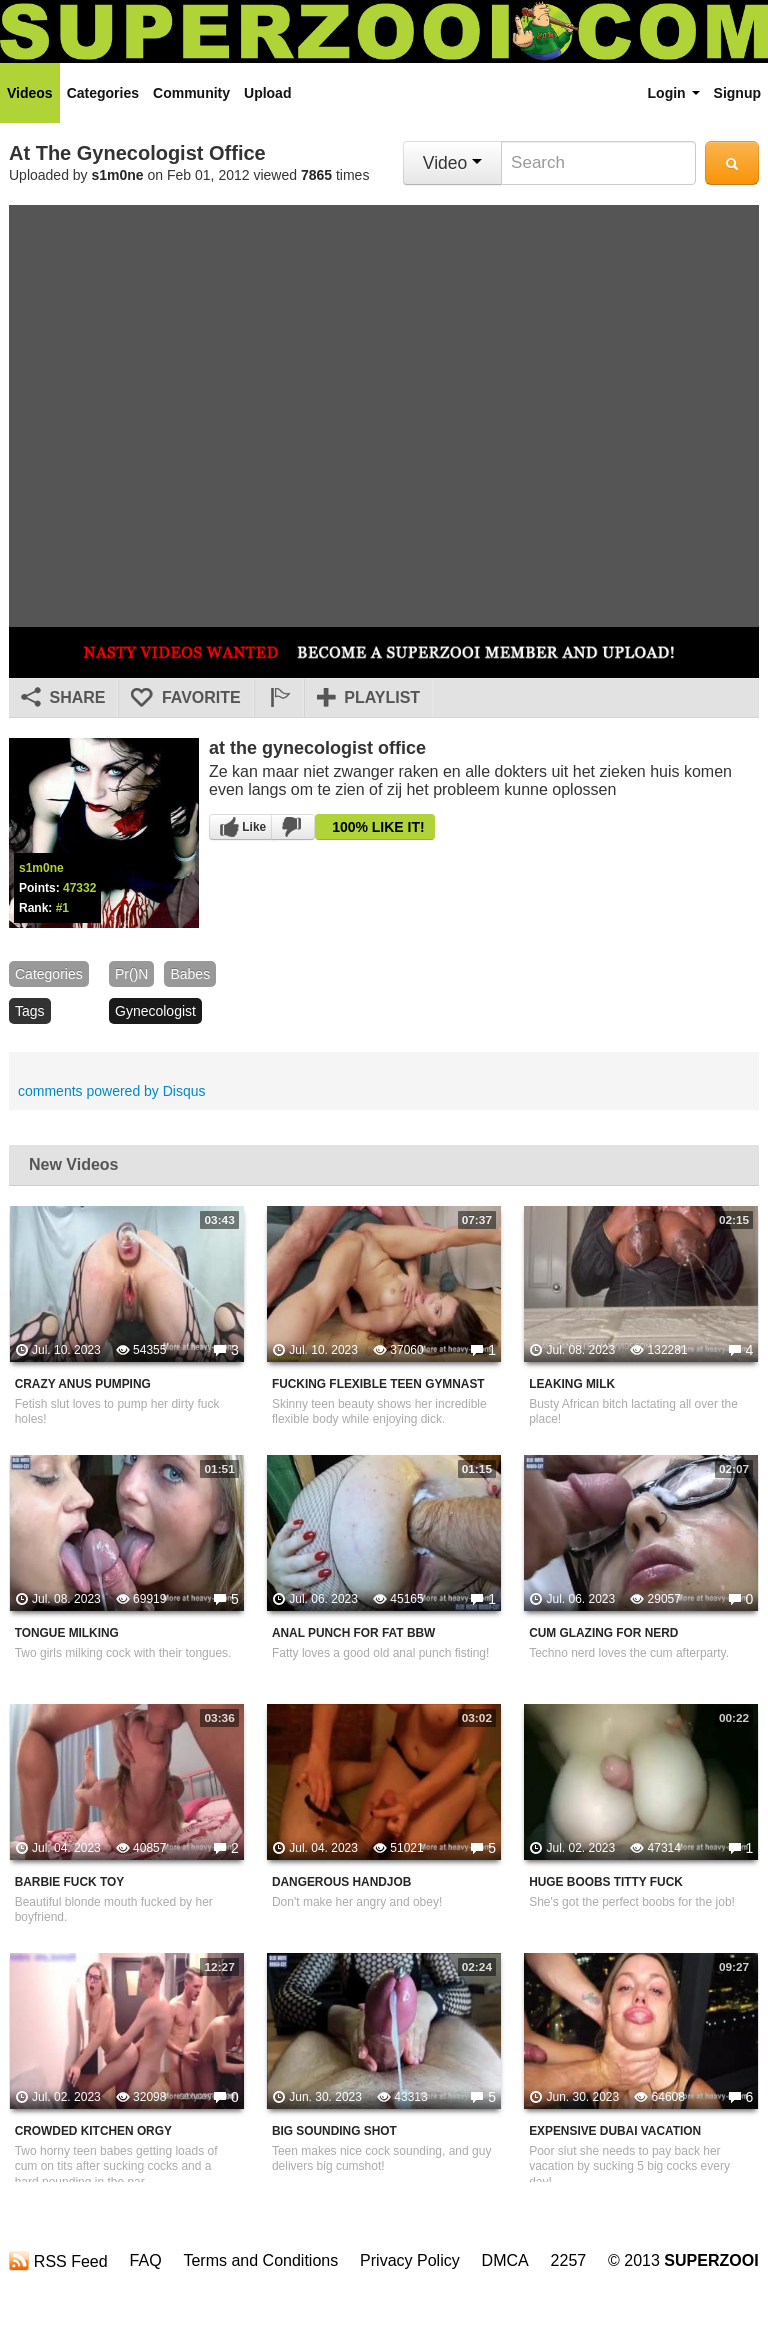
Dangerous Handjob (341, 1882)
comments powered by (112, 1091)
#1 (62, 908)
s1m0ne (118, 175)
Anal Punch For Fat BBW (353, 1633)
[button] (279, 698)
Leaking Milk (572, 1384)
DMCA (505, 2260)
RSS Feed (58, 2261)
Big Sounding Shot (334, 2131)
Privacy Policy (410, 2260)
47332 (79, 888)
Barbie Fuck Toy (69, 1882)
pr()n (131, 974)
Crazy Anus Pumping (83, 1384)
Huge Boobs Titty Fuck (606, 1882)
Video (452, 163)
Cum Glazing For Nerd (603, 1633)
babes (190, 974)
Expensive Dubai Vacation (615, 2131)
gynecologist (155, 1011)
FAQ (146, 2260)
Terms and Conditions (260, 2260)
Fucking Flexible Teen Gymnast (378, 1384)
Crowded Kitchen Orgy (93, 2131)
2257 (569, 2260)
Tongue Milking (67, 1633)
